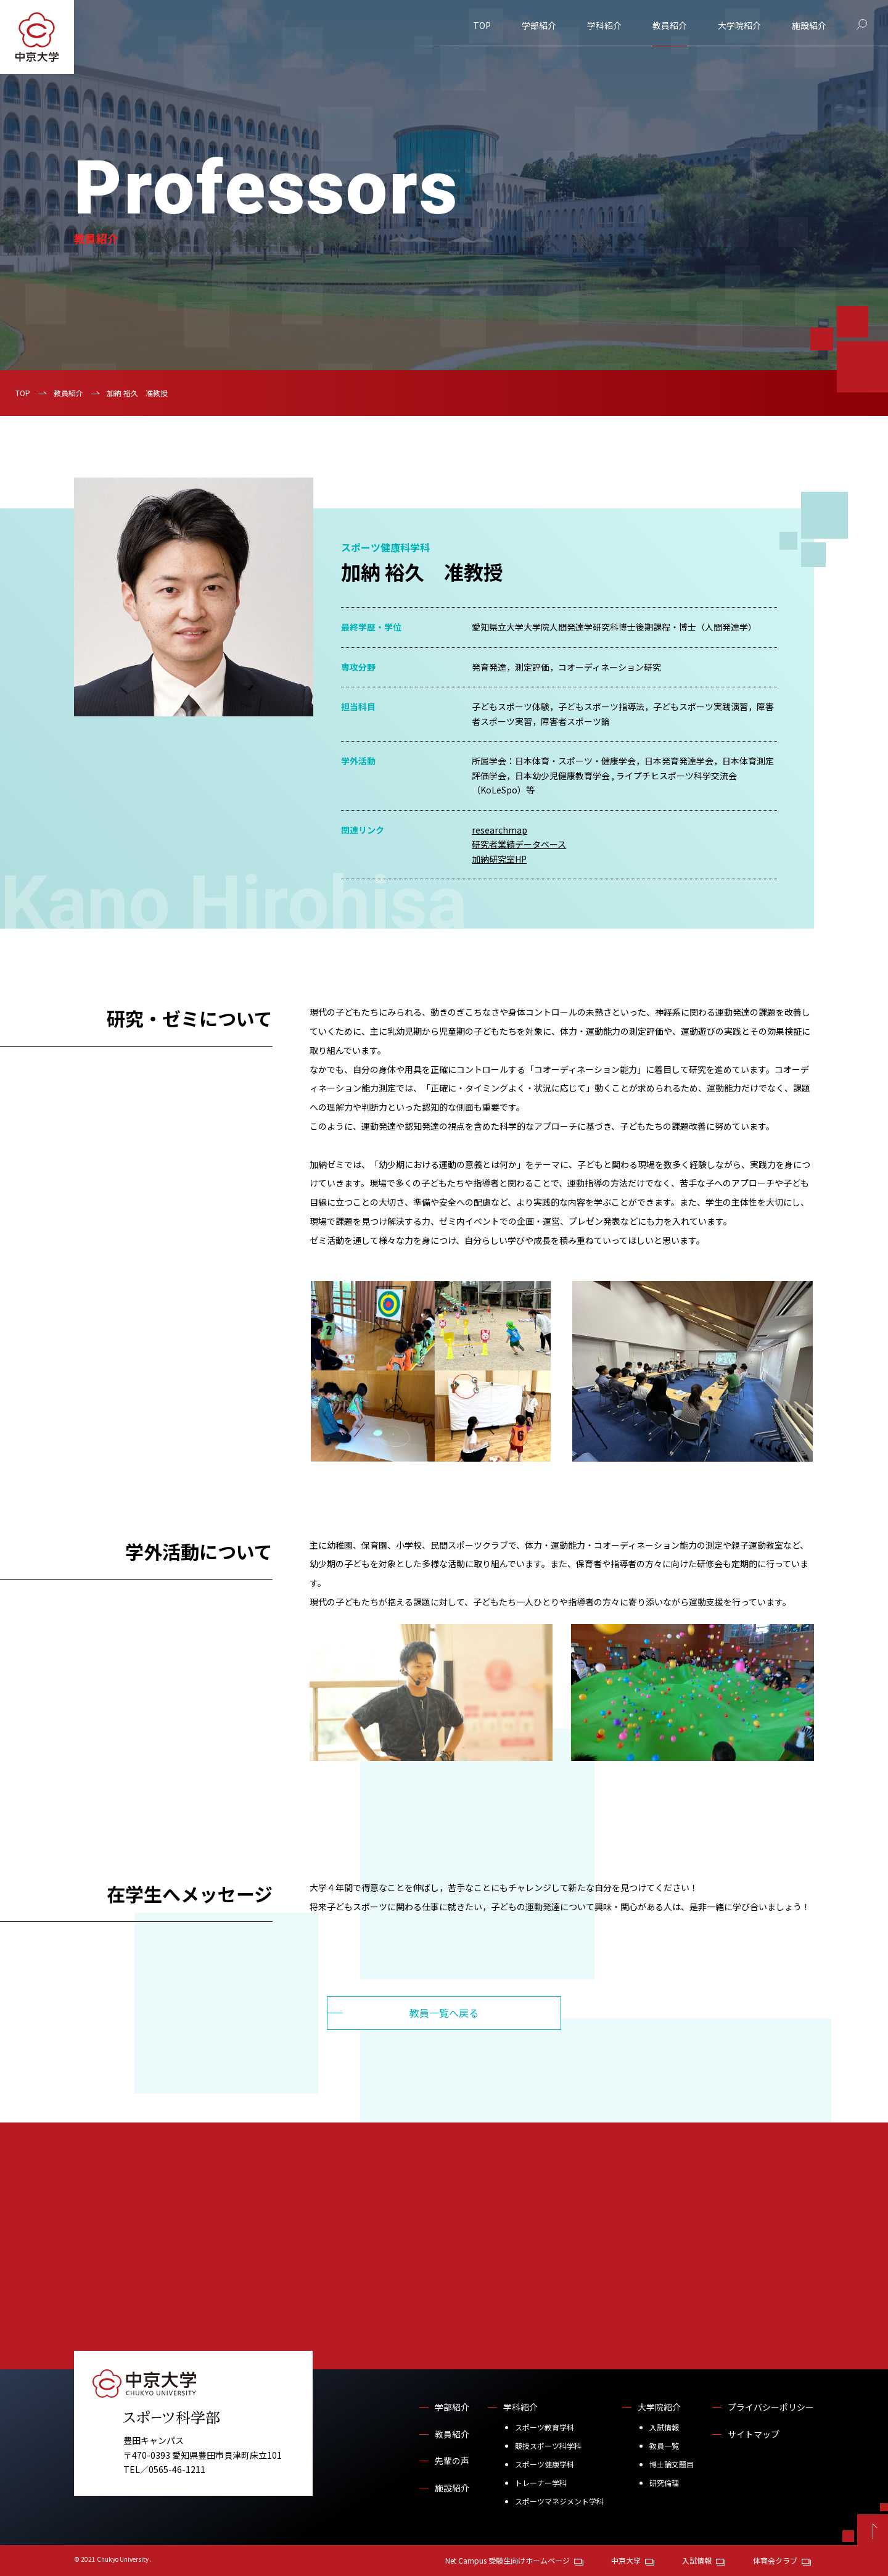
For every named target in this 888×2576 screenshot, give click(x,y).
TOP (482, 25)
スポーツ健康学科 (544, 2464)
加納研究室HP (499, 859)
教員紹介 (669, 25)
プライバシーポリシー (771, 2407)
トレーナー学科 (541, 2482)
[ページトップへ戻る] (872, 2529)
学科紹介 (604, 25)
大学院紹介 (739, 25)
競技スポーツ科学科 (548, 2445)
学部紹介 (539, 25)
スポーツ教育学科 (544, 2427)
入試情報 (664, 2427)
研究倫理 (664, 2482)
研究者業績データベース (519, 844)
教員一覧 (664, 2445)
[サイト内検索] (862, 24)
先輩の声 (452, 2460)
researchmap (499, 830)
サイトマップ (753, 2434)
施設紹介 (809, 25)
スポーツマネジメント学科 (559, 2501)
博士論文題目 (671, 2464)
